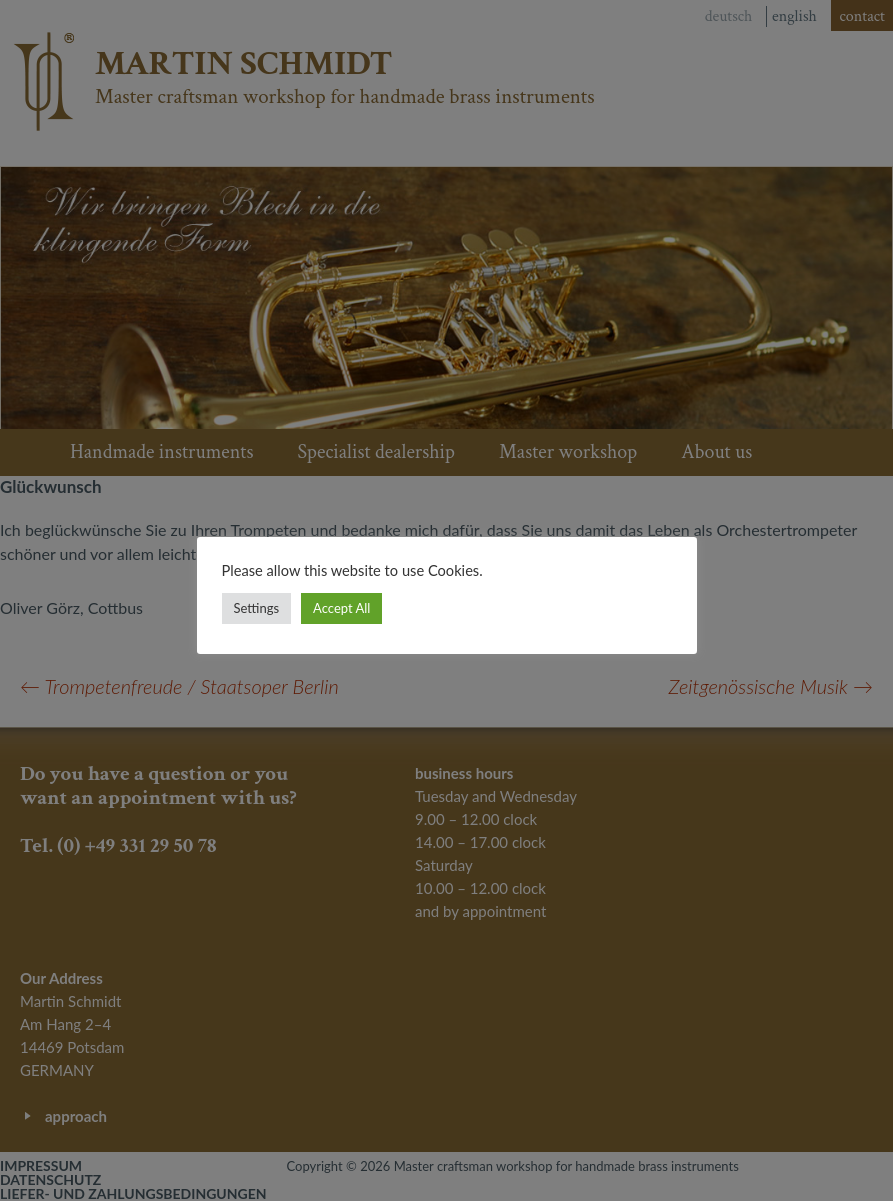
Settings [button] (257, 608)
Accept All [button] (341, 608)
